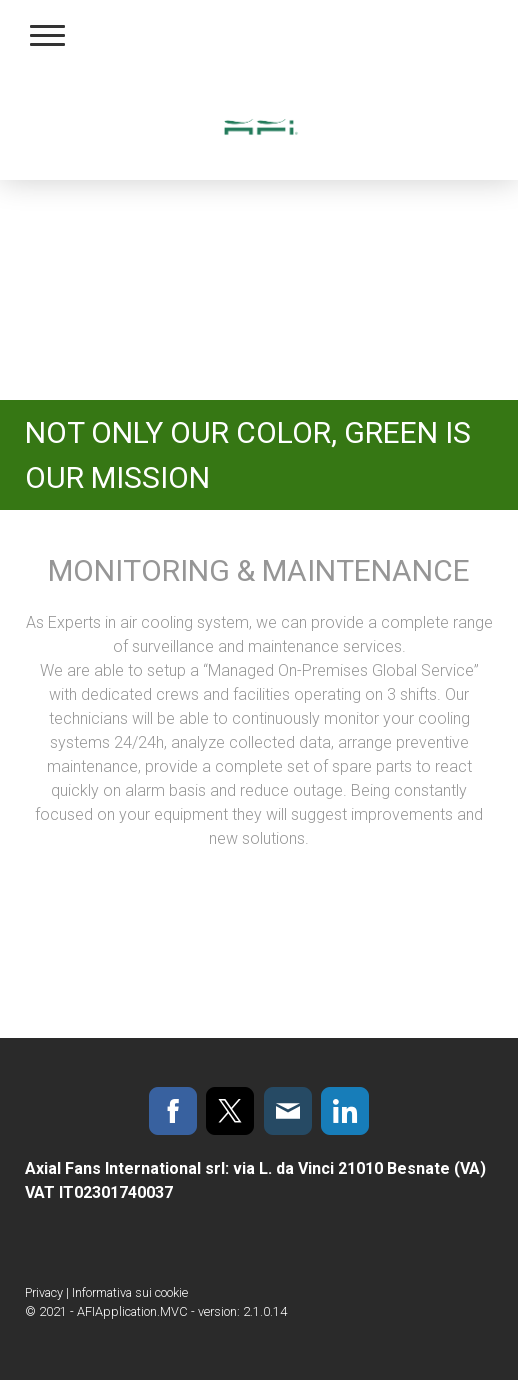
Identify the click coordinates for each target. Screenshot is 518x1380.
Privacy (44, 1292)
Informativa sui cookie (130, 1292)
